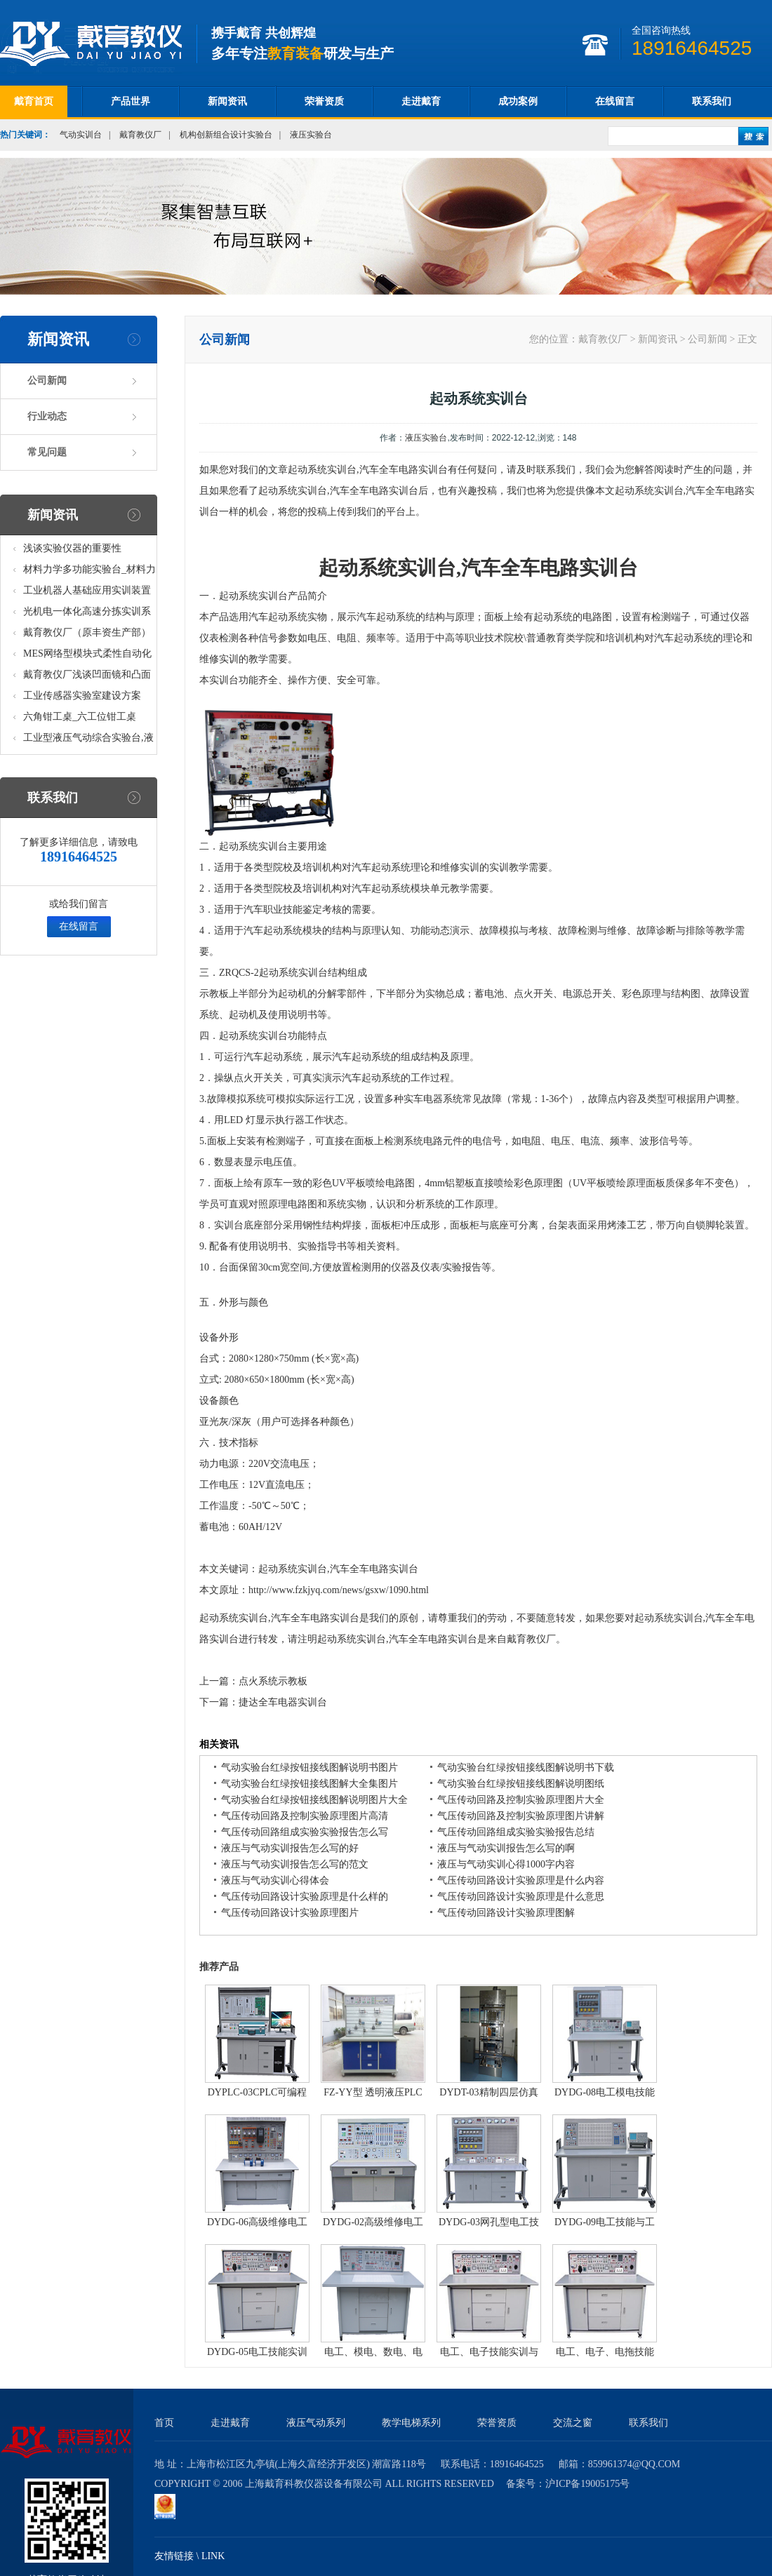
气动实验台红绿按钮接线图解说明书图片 (309, 1767)
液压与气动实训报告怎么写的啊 (506, 1848)
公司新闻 (47, 380)
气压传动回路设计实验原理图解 (506, 1912)
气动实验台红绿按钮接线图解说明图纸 (520, 1783)
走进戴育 (421, 101)
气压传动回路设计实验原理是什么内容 (520, 1880)
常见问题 (47, 452)
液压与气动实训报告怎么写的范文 (294, 1864)
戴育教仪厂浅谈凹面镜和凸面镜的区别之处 (87, 677)
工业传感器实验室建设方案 (82, 695)
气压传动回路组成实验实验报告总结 (515, 1832)
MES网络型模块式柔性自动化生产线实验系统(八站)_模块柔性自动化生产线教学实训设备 (87, 656)
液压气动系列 (315, 2422)
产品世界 (130, 101)
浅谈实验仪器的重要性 (72, 548)
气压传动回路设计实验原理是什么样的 (304, 1896)
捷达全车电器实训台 (283, 1702)
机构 (634, 638)
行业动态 (47, 416)
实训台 (608, 568)
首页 (164, 2422)
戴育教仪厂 (140, 135)
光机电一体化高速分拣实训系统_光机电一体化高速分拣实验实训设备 (89, 614)
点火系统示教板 (273, 1681)
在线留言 (614, 101)
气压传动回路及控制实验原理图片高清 (304, 1816)
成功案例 (518, 101)
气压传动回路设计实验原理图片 (290, 1912)
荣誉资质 (324, 101)
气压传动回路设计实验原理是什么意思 (520, 1896)
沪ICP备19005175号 (587, 2483)
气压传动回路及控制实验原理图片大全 (520, 1800)
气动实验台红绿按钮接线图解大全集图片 (309, 1783)
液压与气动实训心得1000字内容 (506, 1864)
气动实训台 (81, 135)
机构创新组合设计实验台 (226, 135)
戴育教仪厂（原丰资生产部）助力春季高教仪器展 (87, 635)
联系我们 (711, 101)
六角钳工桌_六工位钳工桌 (79, 716)
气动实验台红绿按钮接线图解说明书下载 (525, 1767)
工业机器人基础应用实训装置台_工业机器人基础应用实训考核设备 (89, 593)
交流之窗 (572, 2422)
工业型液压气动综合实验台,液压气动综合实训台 (88, 740)
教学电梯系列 (411, 2422)
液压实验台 (311, 135)
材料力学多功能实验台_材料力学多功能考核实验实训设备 (89, 572)
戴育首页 (33, 101)
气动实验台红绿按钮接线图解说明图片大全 (314, 1800)
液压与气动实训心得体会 (275, 1880)
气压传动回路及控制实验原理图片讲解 (520, 1816)
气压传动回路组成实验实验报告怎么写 (304, 1832)
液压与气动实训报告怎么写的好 (290, 1848)
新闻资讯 (227, 101)
